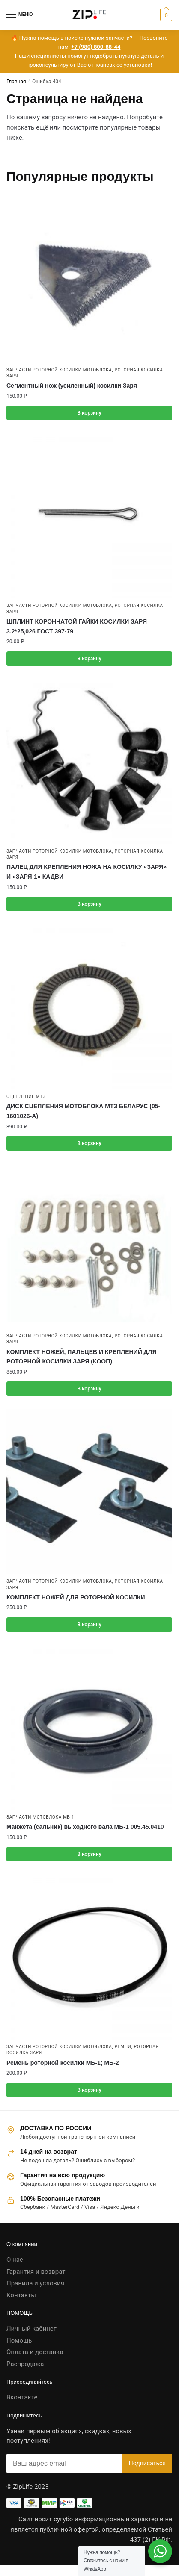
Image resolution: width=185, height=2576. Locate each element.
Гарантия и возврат (35, 2272)
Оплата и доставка (34, 2352)
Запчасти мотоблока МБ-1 (40, 1817)
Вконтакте (21, 2397)
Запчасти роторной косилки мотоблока (59, 370)
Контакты (21, 2295)
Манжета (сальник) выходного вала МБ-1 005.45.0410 (85, 1826)
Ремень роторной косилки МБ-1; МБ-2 (62, 2062)
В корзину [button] (89, 413)
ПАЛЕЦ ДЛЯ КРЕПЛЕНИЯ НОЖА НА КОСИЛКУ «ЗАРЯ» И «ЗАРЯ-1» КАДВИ (86, 871)
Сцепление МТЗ (25, 1096)
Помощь (19, 2340)
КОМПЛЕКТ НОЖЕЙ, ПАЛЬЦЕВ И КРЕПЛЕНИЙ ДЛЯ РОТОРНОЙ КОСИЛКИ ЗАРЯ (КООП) (81, 1356)
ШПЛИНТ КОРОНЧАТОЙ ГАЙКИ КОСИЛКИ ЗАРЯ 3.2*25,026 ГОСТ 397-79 (76, 626)
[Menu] (19, 15)
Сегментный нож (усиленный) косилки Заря (71, 385)
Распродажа (25, 2364)
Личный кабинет (31, 2328)
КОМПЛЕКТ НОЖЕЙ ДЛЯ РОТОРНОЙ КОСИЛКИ (75, 1597)
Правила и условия (35, 2283)
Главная (16, 82)
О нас (14, 2260)
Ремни (123, 2046)
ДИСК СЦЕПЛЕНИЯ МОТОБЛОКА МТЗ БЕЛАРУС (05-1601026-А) (83, 1111)
